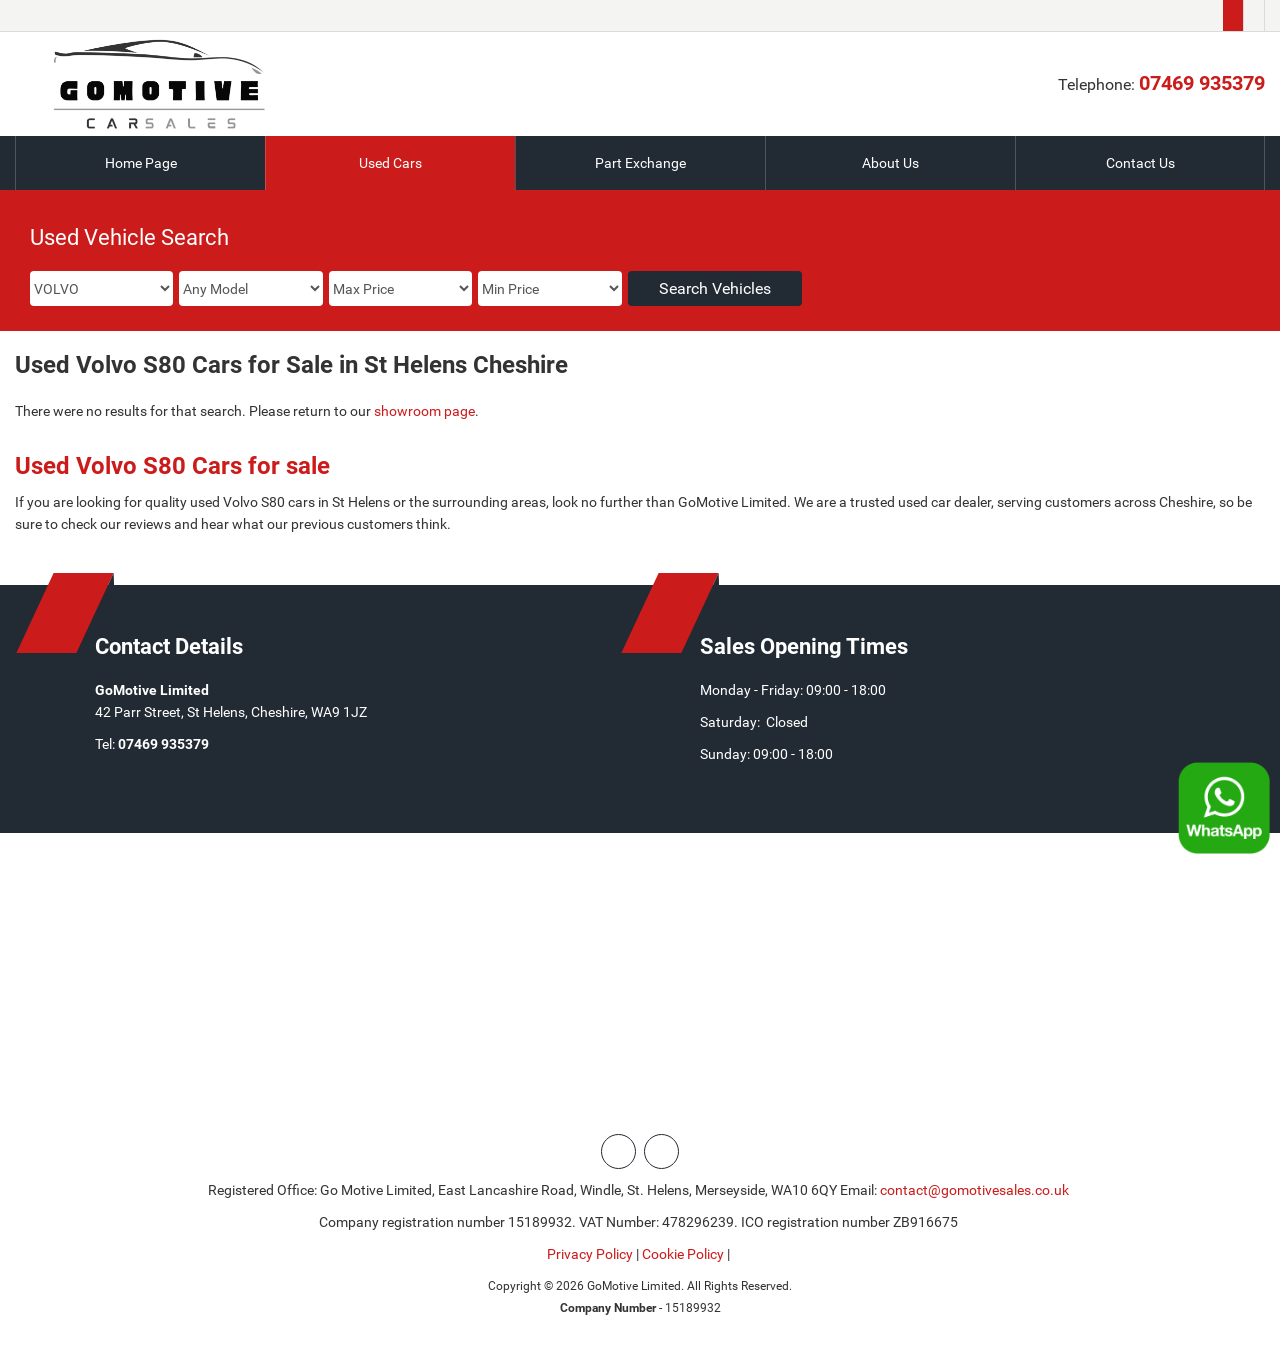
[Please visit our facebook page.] (1253, 16)
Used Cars (390, 163)
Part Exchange (640, 163)
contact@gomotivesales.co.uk (974, 1190)
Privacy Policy (590, 1254)
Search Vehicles (715, 288)
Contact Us (1140, 163)
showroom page (424, 411)
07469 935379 (1202, 83)
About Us (890, 163)
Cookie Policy (683, 1254)
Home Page (141, 163)
